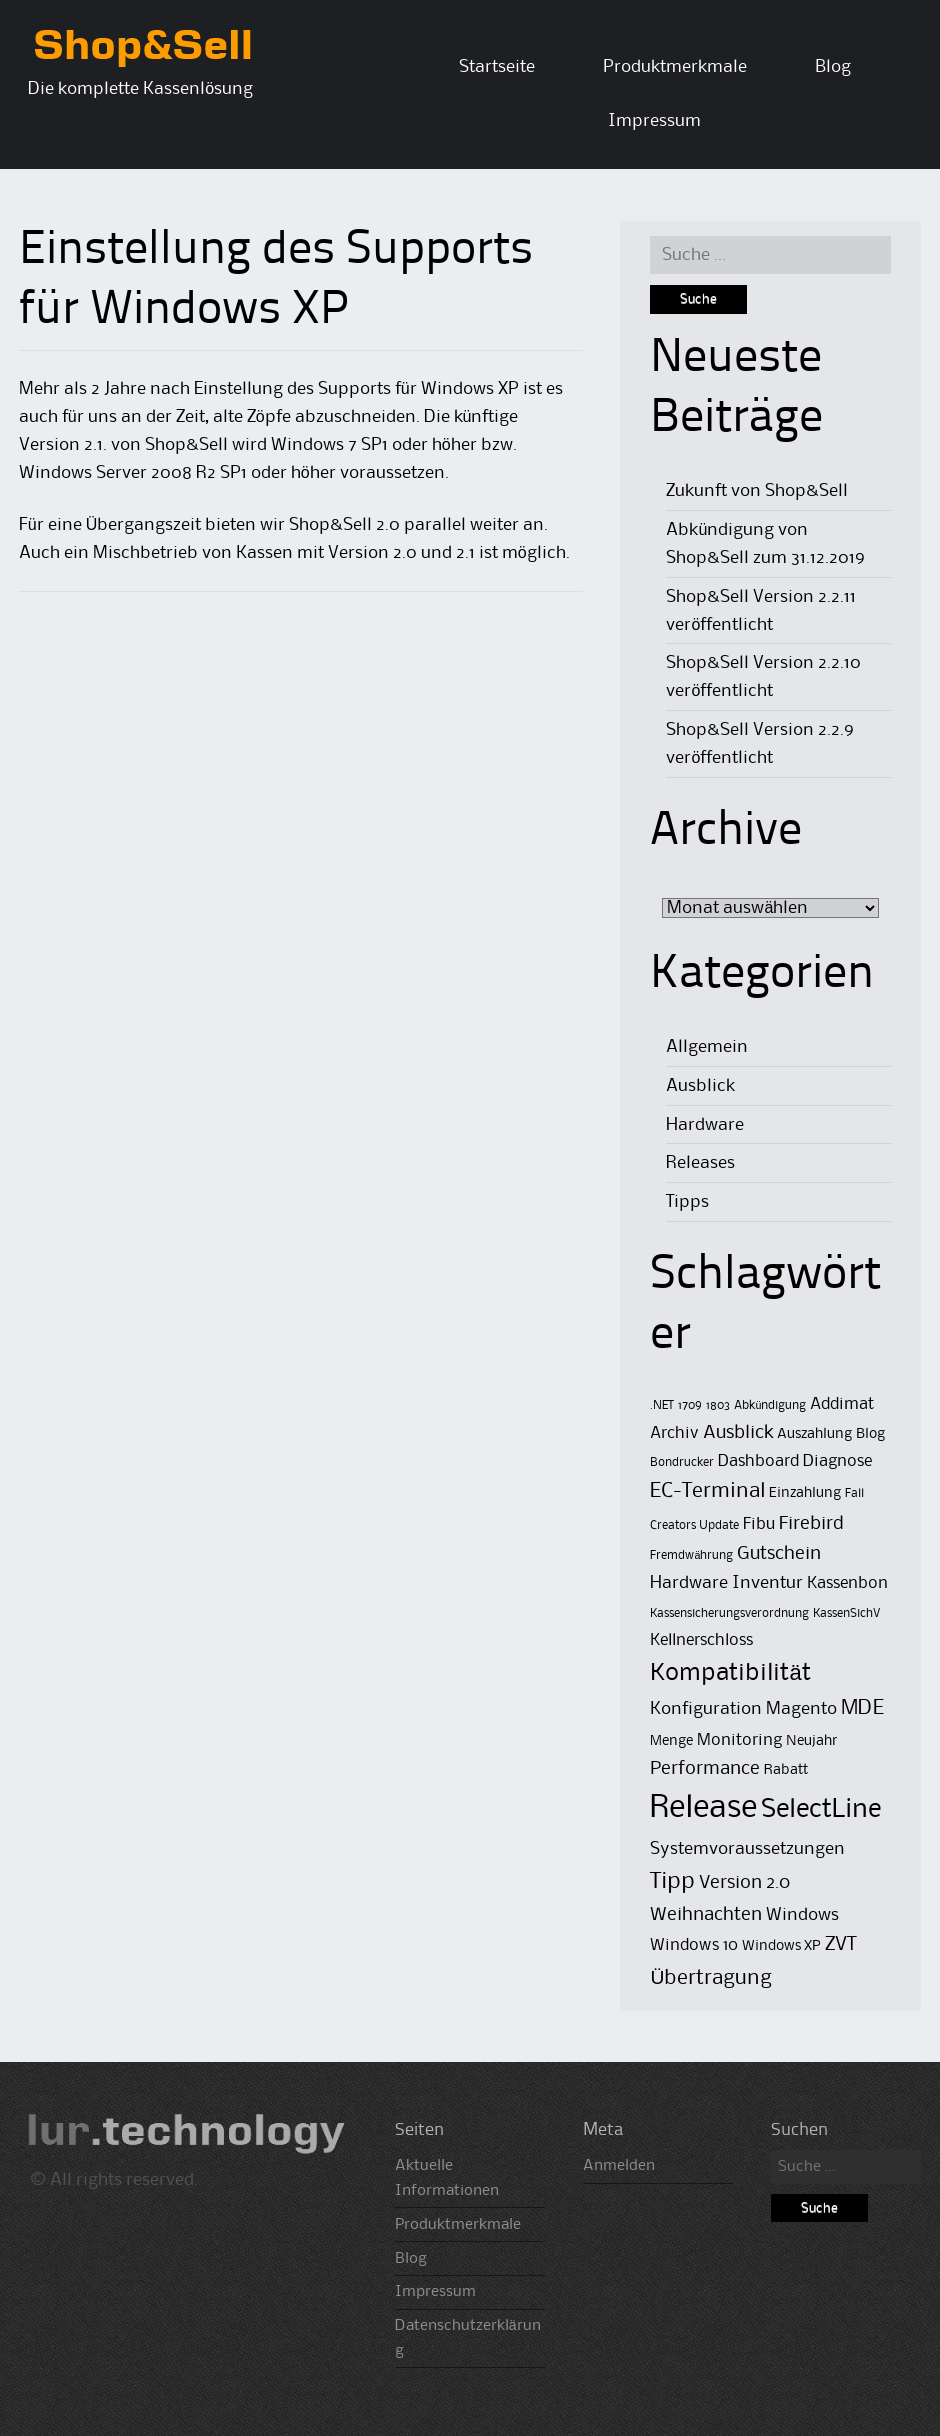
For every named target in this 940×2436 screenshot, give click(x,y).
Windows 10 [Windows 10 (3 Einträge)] (694, 1945)
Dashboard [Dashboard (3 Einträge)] (758, 1461)
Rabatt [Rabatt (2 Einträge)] (786, 1770)
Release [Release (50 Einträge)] (703, 1808)
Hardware (705, 1125)
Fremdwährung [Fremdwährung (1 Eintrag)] (691, 1555)
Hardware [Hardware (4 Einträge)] (689, 1583)
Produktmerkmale (675, 67)
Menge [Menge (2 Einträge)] (671, 1741)
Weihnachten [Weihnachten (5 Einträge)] (706, 1914)
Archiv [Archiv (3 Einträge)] (674, 1433)
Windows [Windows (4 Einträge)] (802, 1915)
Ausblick (700, 1086)
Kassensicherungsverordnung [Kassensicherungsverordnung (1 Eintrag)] (729, 1613)
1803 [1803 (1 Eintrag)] (718, 1405)
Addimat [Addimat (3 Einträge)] (842, 1404)
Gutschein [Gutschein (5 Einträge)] (779, 1553)
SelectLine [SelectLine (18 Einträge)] (821, 1810)
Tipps (687, 1202)
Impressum (654, 121)
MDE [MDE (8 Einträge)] (862, 1708)
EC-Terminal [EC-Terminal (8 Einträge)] (707, 1491)
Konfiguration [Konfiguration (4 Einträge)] (706, 1709)
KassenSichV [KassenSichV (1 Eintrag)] (846, 1613)
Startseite (497, 67)
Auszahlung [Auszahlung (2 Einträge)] (814, 1434)
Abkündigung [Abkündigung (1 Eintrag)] (770, 1405)
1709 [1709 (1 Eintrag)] (690, 1405)
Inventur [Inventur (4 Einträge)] (767, 1583)
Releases (700, 1163)
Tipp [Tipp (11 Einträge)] (672, 1881)
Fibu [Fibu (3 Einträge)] (759, 1524)
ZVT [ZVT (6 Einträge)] (841, 1945)
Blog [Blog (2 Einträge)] (870, 1434)
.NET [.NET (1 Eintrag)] (662, 1405)
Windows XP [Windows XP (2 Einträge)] (781, 1946)
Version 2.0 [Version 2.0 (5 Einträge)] (744, 1882)
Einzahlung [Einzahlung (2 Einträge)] (805, 1493)
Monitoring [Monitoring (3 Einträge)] (739, 1740)
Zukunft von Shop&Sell (757, 491)
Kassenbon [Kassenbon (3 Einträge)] (847, 1583)
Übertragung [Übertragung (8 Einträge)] (711, 1978)
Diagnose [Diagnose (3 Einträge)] (837, 1461)
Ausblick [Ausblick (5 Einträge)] (738, 1432)
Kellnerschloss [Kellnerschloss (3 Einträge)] (701, 1640)
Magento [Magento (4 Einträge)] (801, 1709)
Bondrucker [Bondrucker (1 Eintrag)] (682, 1462)
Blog (833, 67)
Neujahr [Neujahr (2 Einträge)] (812, 1741)
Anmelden (619, 2166)
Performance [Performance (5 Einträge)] (705, 1768)
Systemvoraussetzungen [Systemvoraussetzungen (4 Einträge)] (747, 1849)
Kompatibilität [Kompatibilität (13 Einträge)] (730, 1673)
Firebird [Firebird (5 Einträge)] (811, 1523)
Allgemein (707, 1047)
